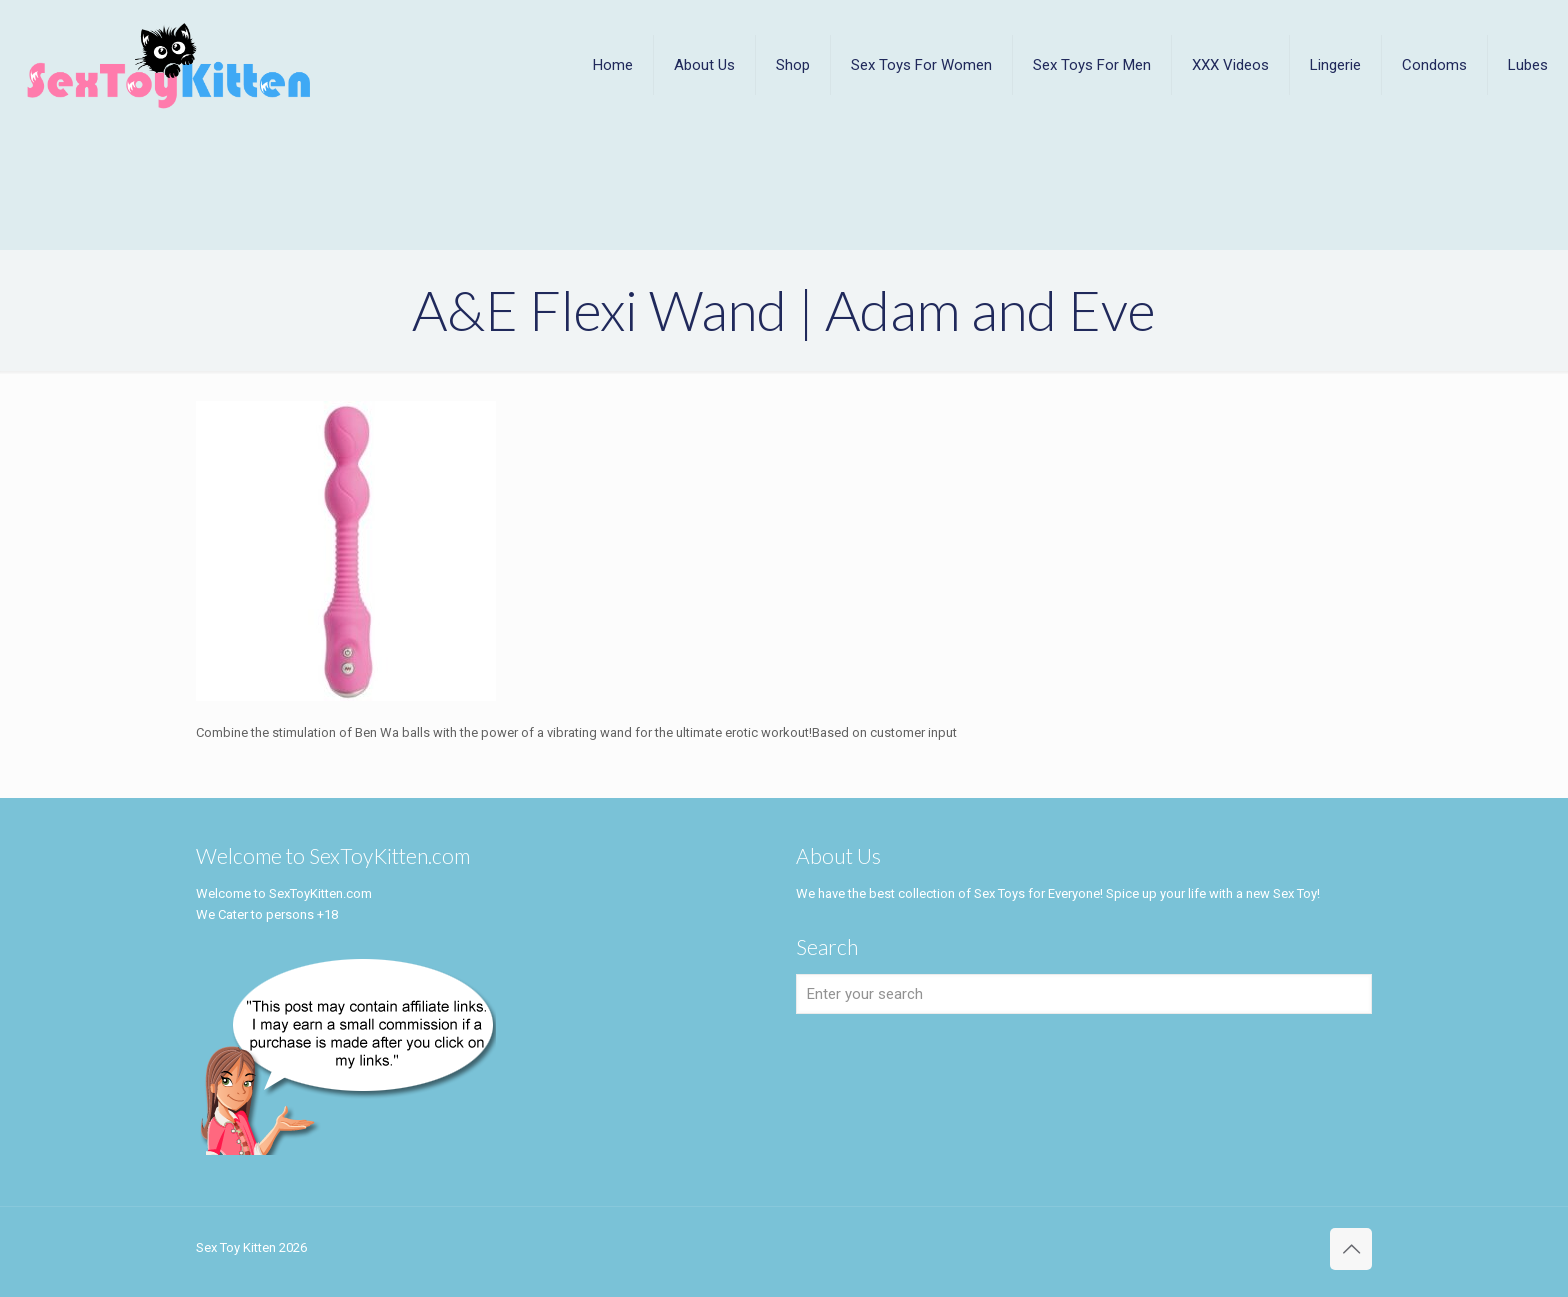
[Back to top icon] (1351, 1249)
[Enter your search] (1084, 994)
